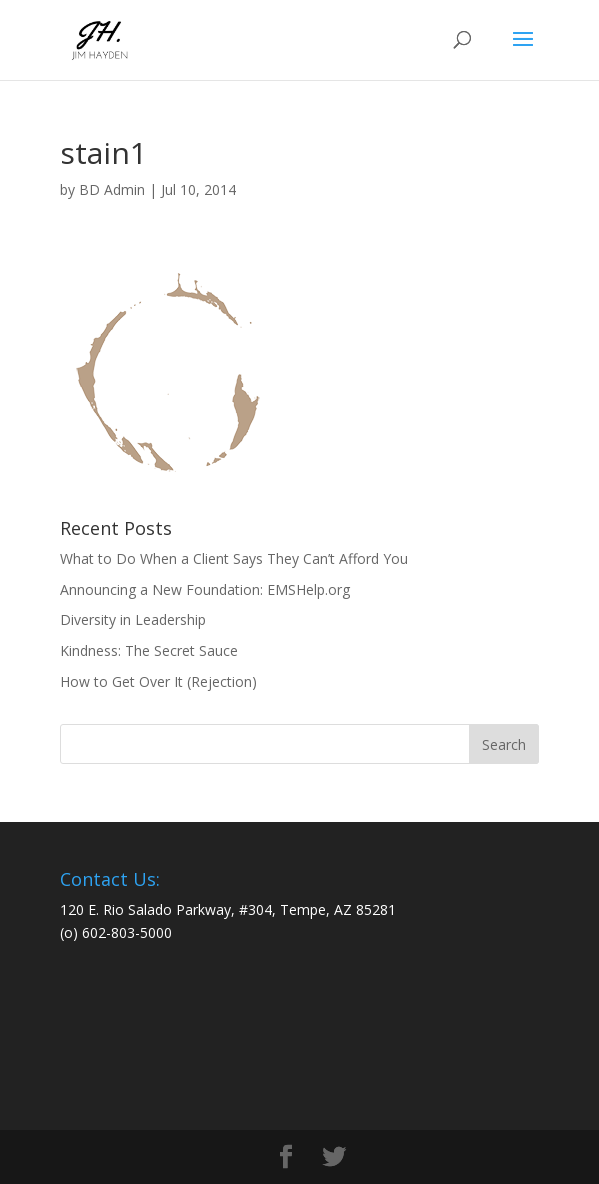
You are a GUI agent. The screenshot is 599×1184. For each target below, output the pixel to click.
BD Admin (112, 189)
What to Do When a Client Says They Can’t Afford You (234, 558)
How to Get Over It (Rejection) (158, 681)
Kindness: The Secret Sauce (149, 650)
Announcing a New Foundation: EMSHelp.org (205, 589)
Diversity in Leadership (133, 619)
